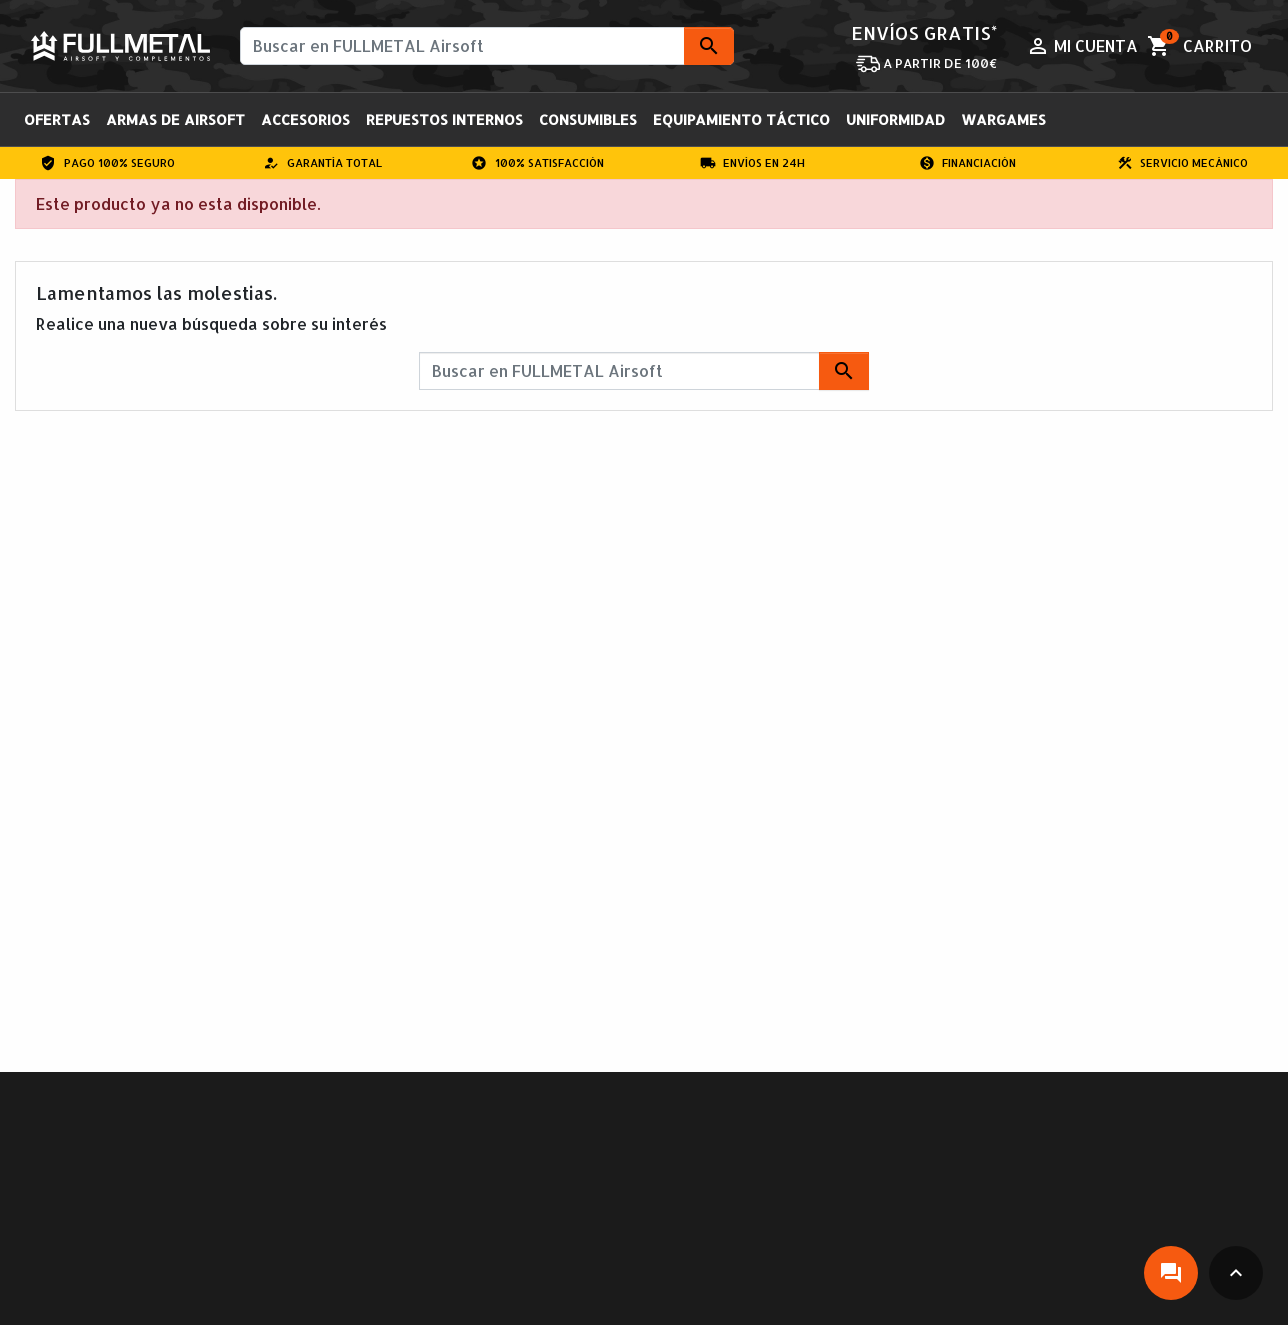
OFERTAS (57, 119)
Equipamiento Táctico (741, 119)
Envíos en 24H (753, 163)
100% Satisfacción (537, 163)
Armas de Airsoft (175, 119)
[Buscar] (486, 46)
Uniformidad (895, 119)
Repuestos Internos (444, 119)
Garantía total (322, 163)
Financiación (968, 163)
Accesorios (305, 119)
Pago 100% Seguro (107, 163)
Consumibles (588, 119)
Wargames (1003, 119)
